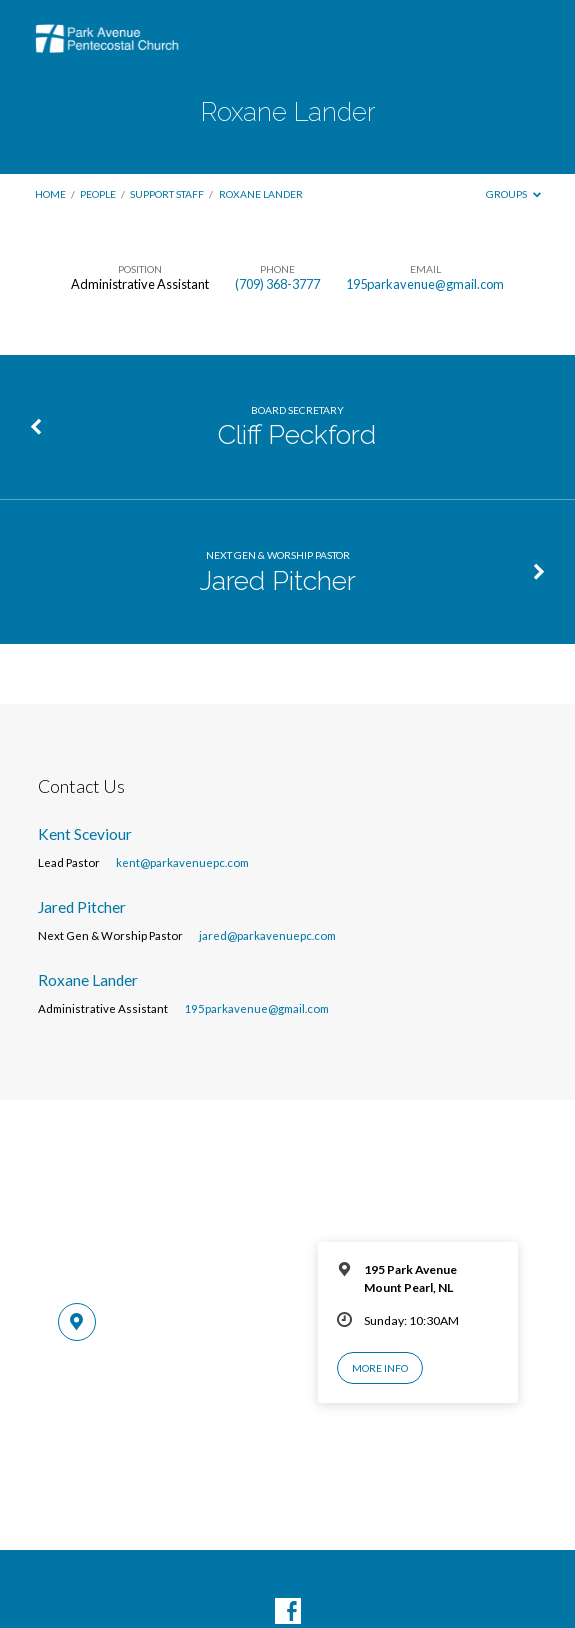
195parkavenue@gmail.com (425, 284)
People (98, 194)
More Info (380, 1368)
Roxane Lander (261, 194)
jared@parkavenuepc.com (267, 935)
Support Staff (167, 194)
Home (50, 194)
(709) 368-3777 (277, 284)
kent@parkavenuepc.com (182, 862)
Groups (513, 194)
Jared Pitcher (278, 580)
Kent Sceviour (85, 834)
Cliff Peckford (297, 434)
